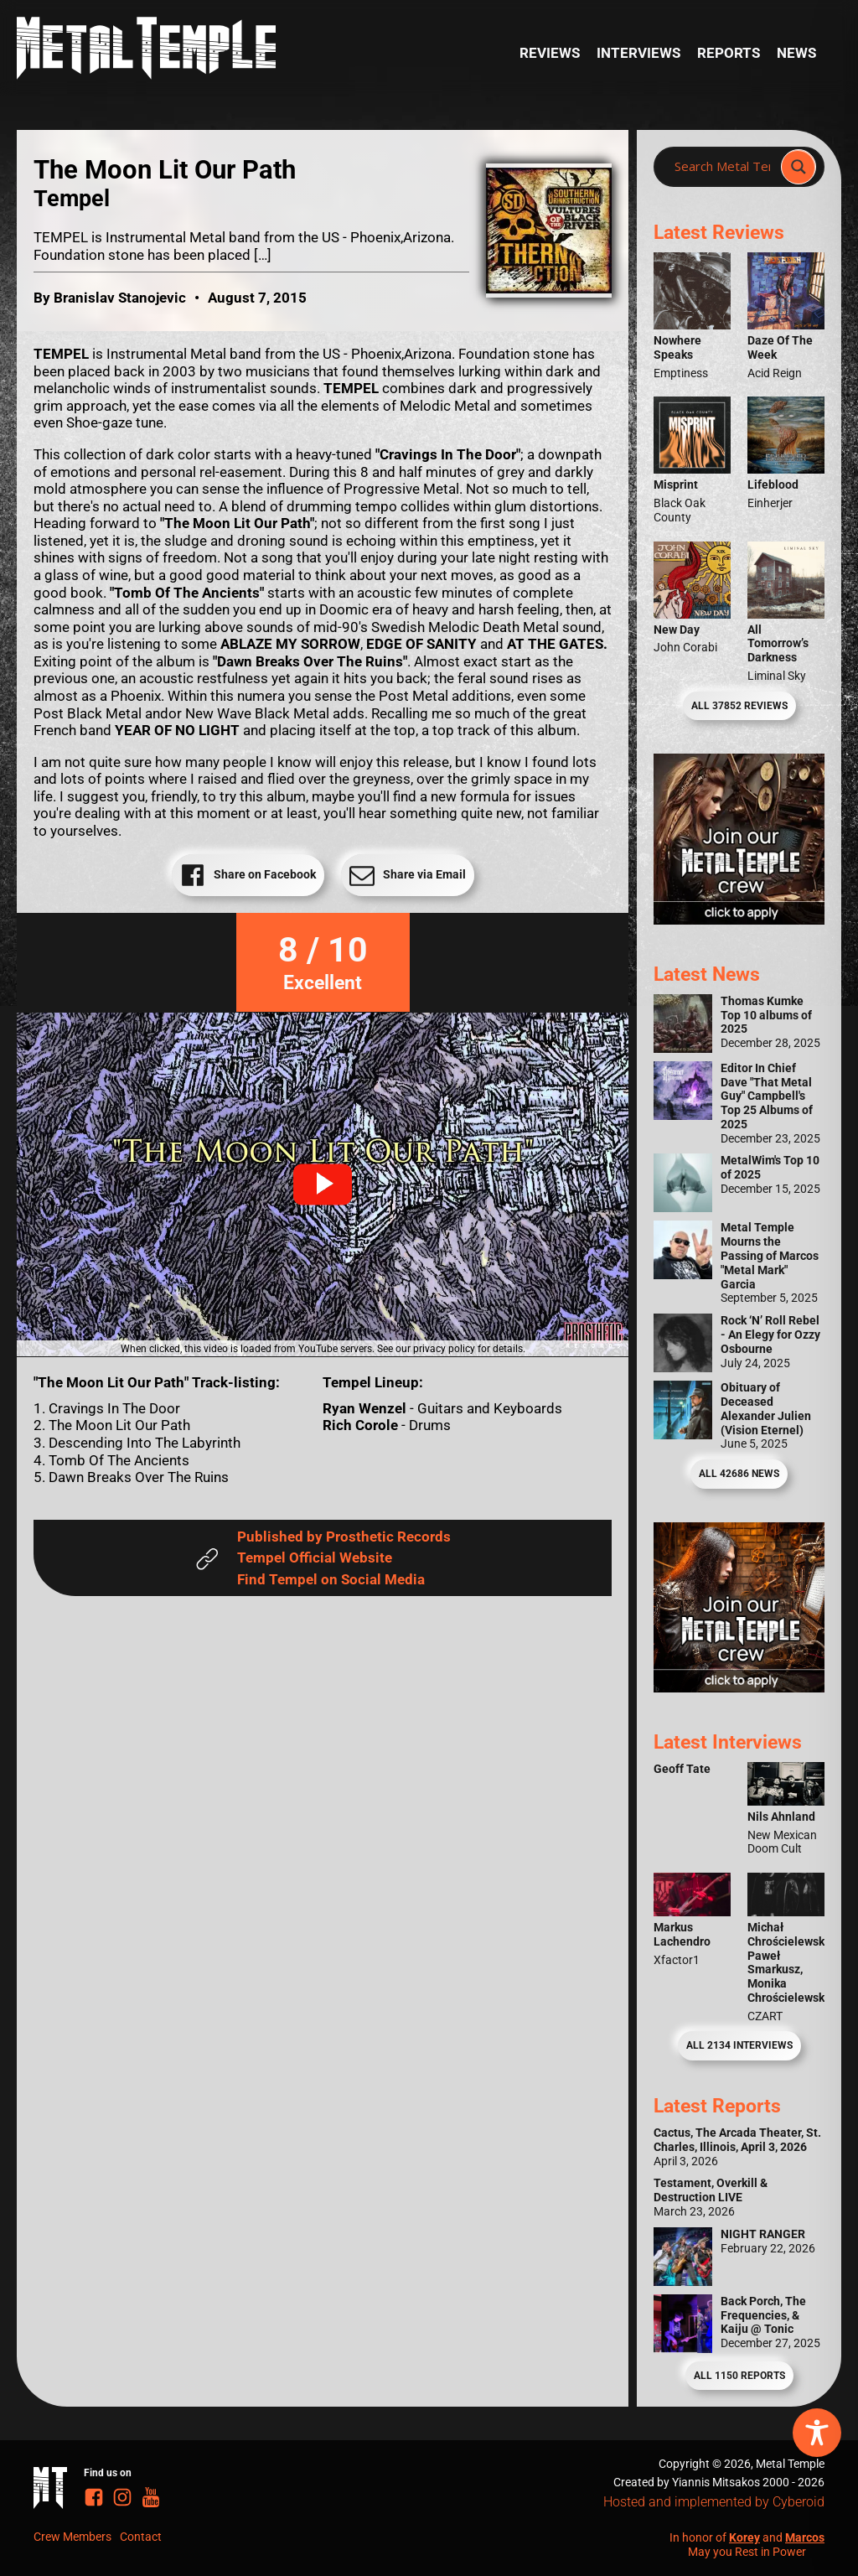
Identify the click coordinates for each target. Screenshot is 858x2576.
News (796, 52)
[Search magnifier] (798, 166)
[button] (322, 1184)
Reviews (549, 52)
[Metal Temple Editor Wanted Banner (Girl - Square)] (739, 919)
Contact (141, 2536)
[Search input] (722, 167)
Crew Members (72, 2536)
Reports (728, 52)
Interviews (638, 52)
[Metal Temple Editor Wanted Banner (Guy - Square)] (739, 1687)
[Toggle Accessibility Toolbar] (817, 2433)
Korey (744, 2537)
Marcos (804, 2537)
